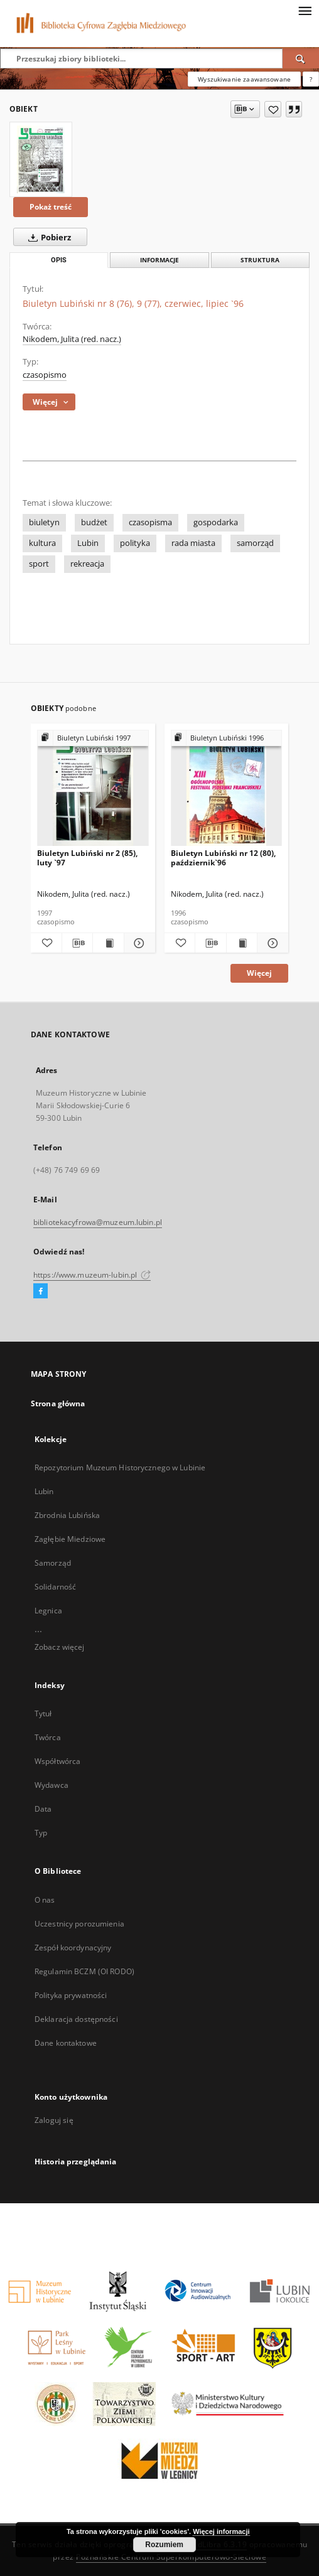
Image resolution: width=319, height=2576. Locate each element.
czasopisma (150, 522)
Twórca (48, 1737)
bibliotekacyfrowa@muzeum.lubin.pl (97, 1222)
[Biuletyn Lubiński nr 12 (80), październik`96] (226, 788)
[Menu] (304, 10)
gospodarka (215, 522)
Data (43, 1809)
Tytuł (43, 1713)
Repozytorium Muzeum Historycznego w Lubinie (120, 1467)
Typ (41, 1832)
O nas (45, 1900)
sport (39, 563)
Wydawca (51, 1785)
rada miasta (193, 543)
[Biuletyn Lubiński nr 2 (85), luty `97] (93, 788)
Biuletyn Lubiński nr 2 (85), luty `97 (87, 857)
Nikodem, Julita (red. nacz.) (72, 339)
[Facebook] (40, 1291)
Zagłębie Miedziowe (70, 1539)
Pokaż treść (51, 206)
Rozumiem (164, 2544)
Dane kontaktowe (66, 2043)
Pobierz (47, 237)
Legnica (48, 1610)
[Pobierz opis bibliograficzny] (77, 943)
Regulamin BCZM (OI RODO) (84, 1971)
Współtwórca (57, 1761)
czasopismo (45, 375)
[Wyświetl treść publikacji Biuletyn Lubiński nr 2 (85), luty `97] (108, 943)
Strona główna (58, 1403)
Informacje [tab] (159, 260)
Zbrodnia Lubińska (67, 1515)
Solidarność (55, 1586)
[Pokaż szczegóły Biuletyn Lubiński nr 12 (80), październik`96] (271, 943)
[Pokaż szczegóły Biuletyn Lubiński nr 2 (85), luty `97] (137, 943)
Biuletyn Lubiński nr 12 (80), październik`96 (223, 857)
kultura (42, 543)
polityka (135, 543)
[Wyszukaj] (301, 58)
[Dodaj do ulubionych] (272, 109)
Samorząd (53, 1563)
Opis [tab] (59, 260)
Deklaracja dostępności (76, 2019)
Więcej (259, 973)
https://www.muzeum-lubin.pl (92, 1274)
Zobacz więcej (60, 1647)
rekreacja (87, 563)
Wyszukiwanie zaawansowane (244, 79)
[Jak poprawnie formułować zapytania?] (311, 79)
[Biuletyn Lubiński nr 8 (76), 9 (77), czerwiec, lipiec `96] (40, 159)
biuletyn (44, 522)
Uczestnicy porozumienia (79, 1923)
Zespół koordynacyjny (73, 1947)
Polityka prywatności (71, 1995)
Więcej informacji (221, 2531)
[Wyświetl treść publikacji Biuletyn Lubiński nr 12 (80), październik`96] (242, 943)
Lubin (88, 543)
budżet (94, 522)
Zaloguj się (54, 2120)
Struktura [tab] (260, 260)
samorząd (255, 543)
